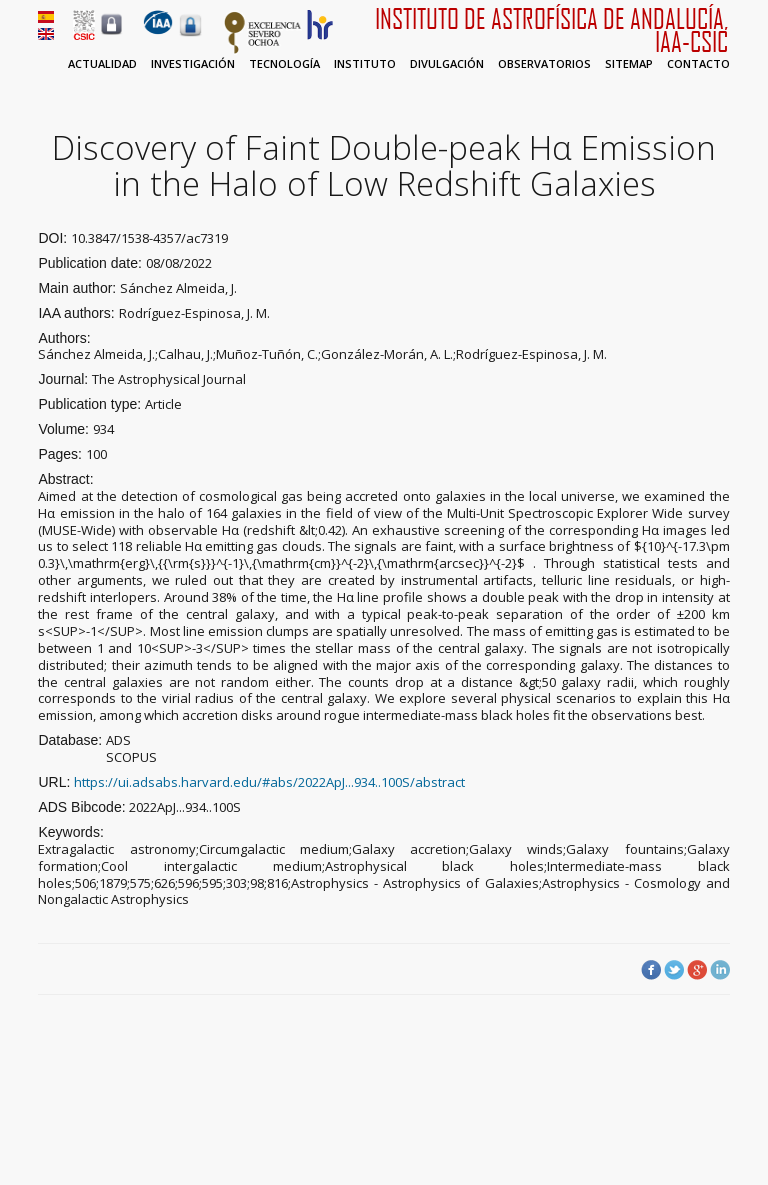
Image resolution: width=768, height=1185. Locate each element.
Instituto (365, 63)
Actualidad (102, 63)
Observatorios (544, 63)
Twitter (674, 970)
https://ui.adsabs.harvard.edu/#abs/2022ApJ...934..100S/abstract (269, 782)
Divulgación (447, 63)
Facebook (651, 970)
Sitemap (629, 63)
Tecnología (284, 63)
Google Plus (697, 970)
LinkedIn (720, 970)
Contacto (698, 63)
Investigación (193, 63)
